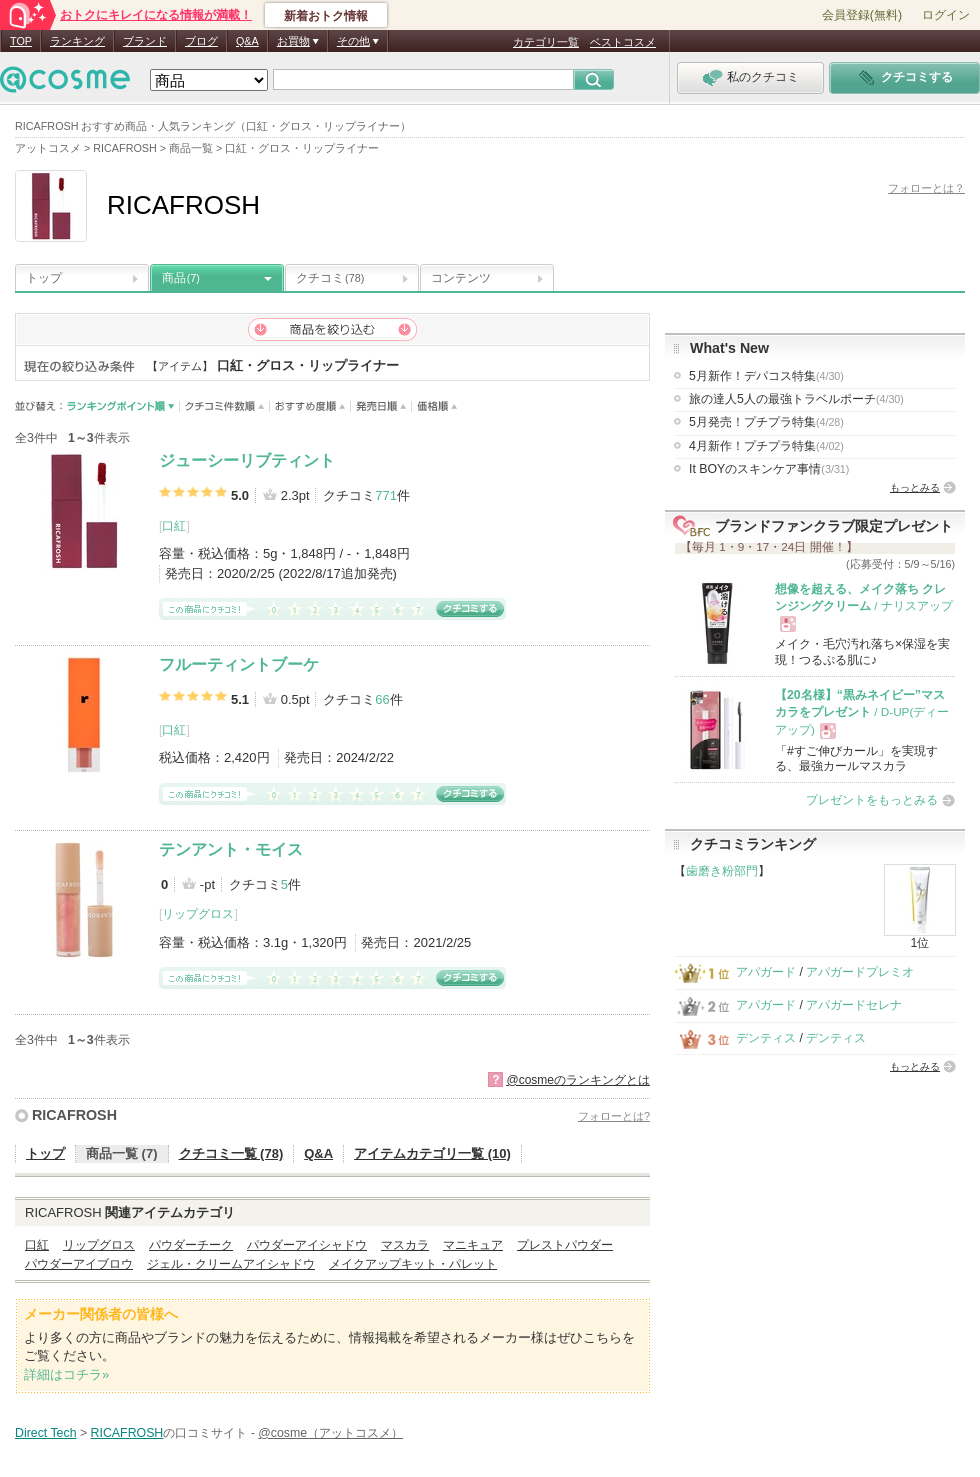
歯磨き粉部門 (722, 871)
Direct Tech (46, 1433)
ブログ (201, 41)
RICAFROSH (74, 1115)
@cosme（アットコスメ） (330, 1433)
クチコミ (330, 278)
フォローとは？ (926, 188)
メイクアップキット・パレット (413, 1264)
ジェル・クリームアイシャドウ (231, 1264)
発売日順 (381, 406)
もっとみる (915, 487)
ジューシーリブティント (247, 460)
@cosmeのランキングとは (578, 1080)
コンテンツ (461, 278)
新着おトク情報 (326, 16)
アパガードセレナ (854, 1005)
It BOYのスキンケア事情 (769, 469)
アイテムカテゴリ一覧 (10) (432, 1153)
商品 (181, 278)
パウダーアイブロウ (79, 1264)
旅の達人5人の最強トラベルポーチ (796, 399)
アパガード (766, 972)
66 (382, 699)
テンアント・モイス (231, 849)
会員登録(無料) (862, 15)
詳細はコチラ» (66, 1374)
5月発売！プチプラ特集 (766, 422)
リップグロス (198, 914)
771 (386, 495)
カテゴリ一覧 (546, 42)
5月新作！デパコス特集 (766, 376)
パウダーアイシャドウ (307, 1245)
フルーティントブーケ (239, 664)
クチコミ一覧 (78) (231, 1153)
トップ (44, 278)
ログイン (946, 15)
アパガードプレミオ (860, 972)
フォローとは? (614, 1116)
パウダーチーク (191, 1245)
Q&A (247, 41)
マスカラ (405, 1245)
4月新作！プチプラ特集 (766, 446)
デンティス (766, 1038)
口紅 (174, 526)
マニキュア (473, 1245)
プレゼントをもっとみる (872, 800)
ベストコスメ (623, 42)
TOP (21, 41)
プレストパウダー (565, 1245)
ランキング (77, 41)
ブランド (145, 41)
